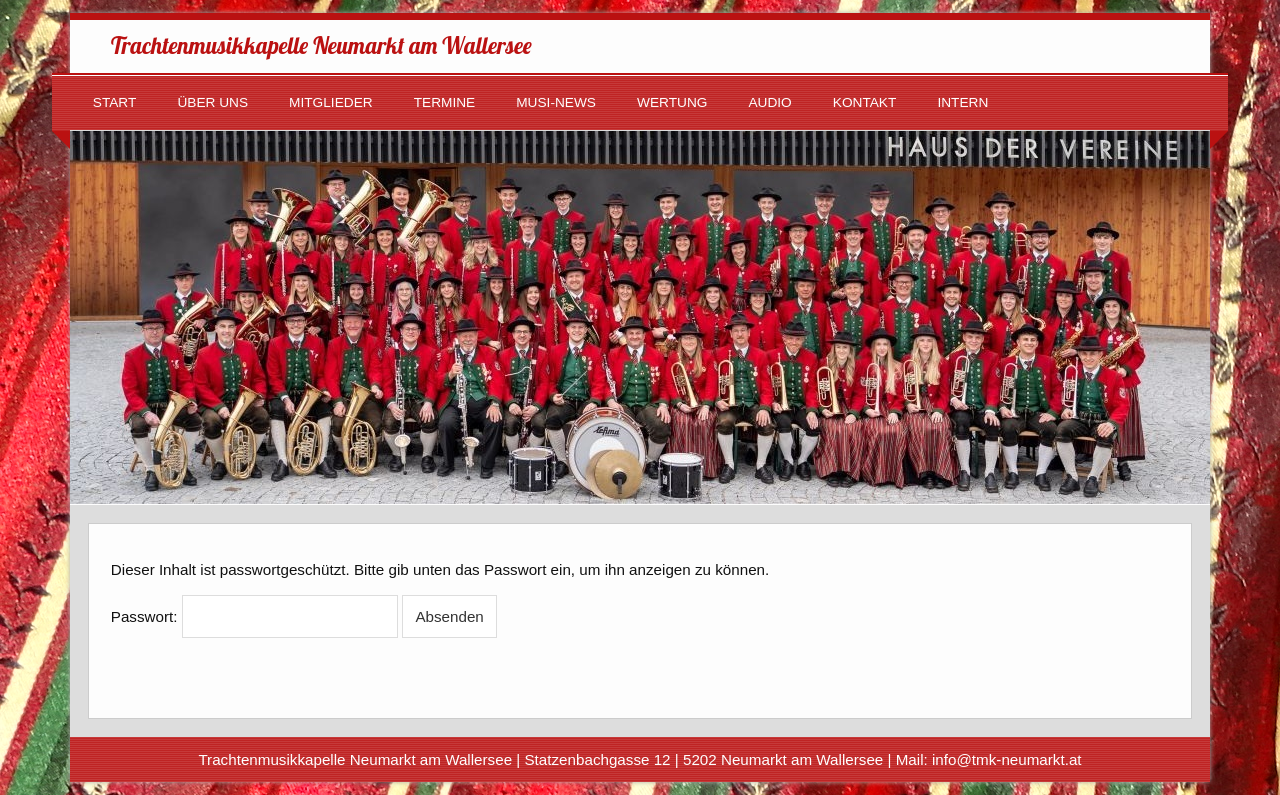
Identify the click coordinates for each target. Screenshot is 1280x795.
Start (115, 102)
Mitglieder (331, 102)
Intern (962, 102)
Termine (445, 102)
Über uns (212, 102)
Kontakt (865, 102)
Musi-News (556, 102)
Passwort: (254, 616)
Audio (769, 102)
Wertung (672, 102)
